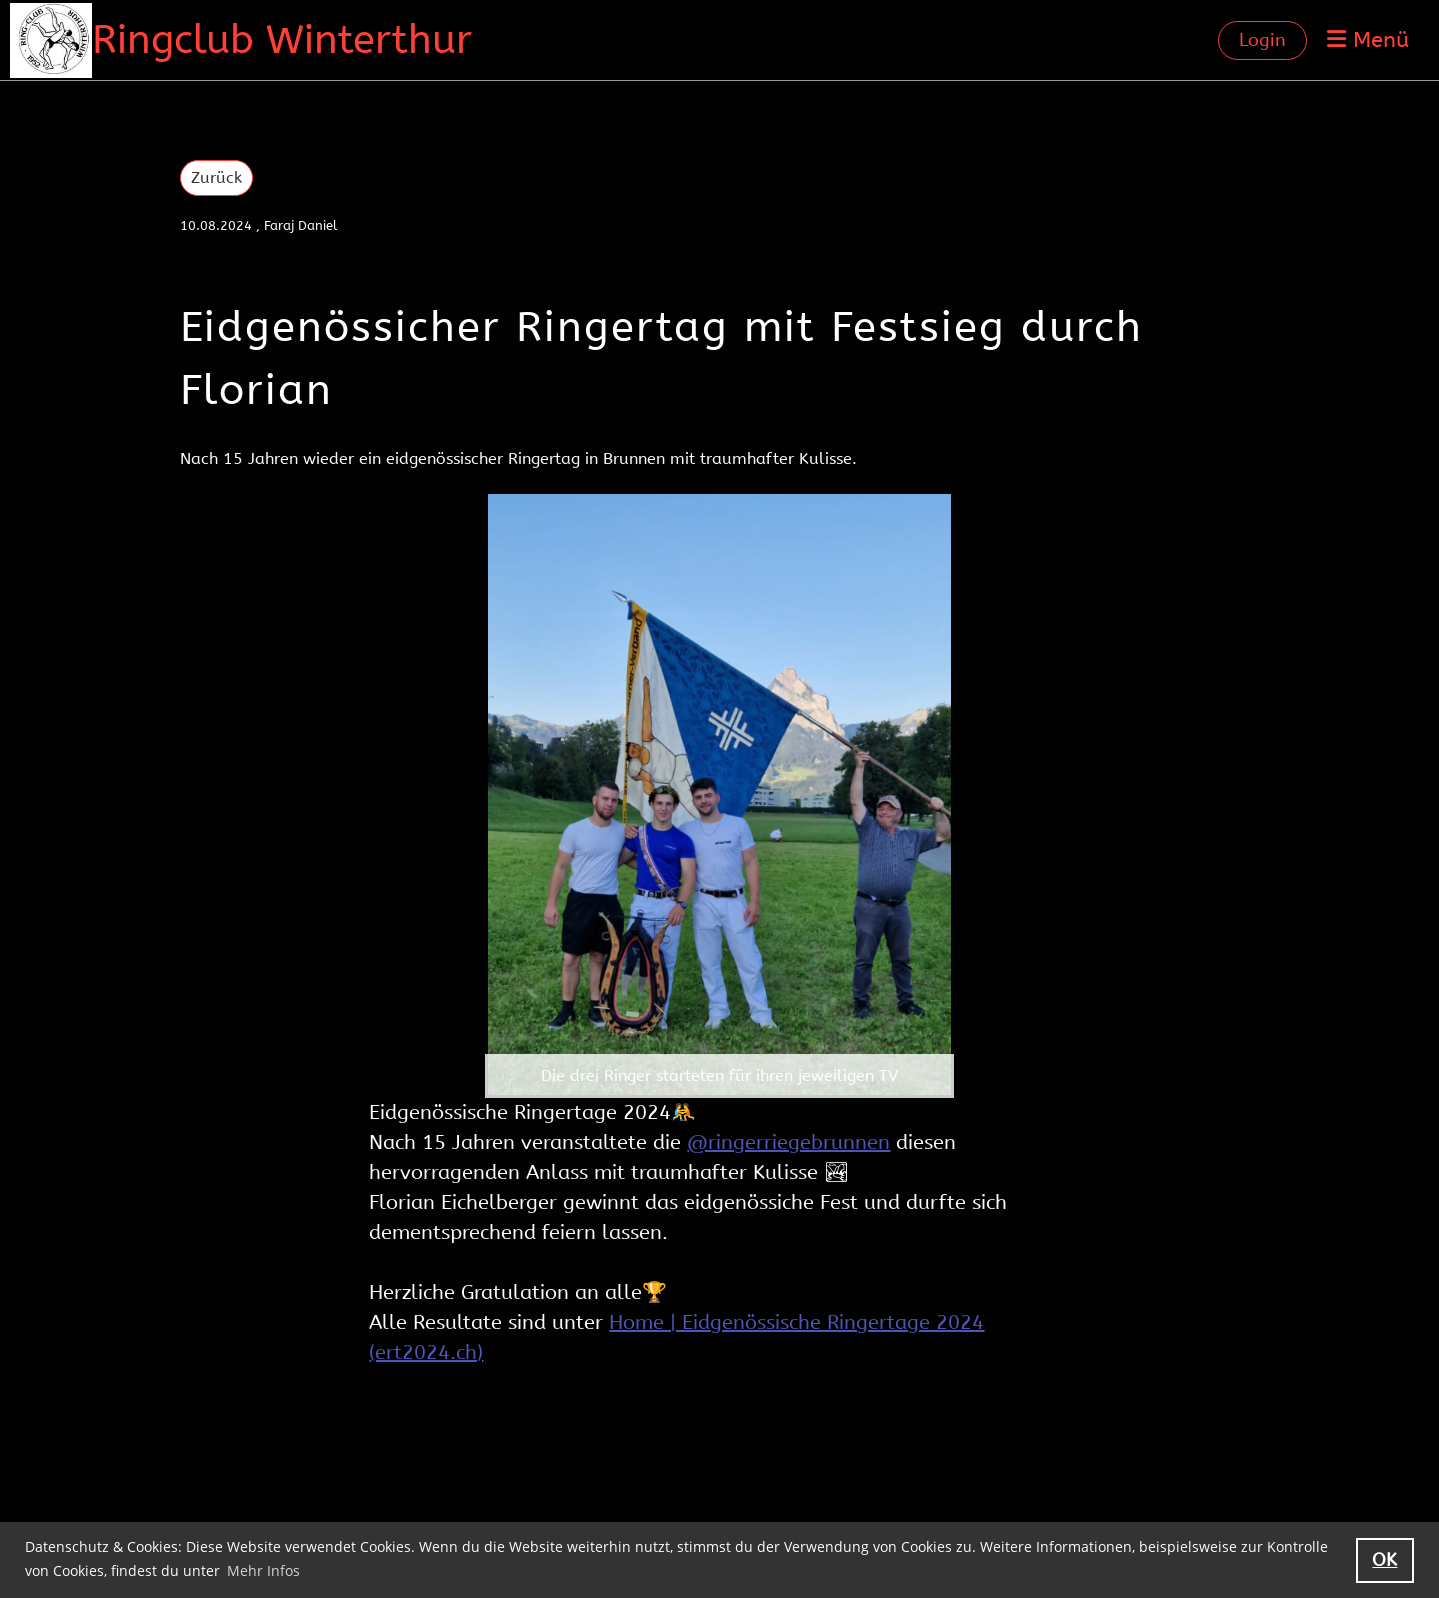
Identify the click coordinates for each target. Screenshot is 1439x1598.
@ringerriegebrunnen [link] (788, 1142)
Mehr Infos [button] (263, 1570)
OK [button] (1384, 1560)
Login (1262, 40)
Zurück (216, 177)
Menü (1368, 40)
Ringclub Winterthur (282, 39)
